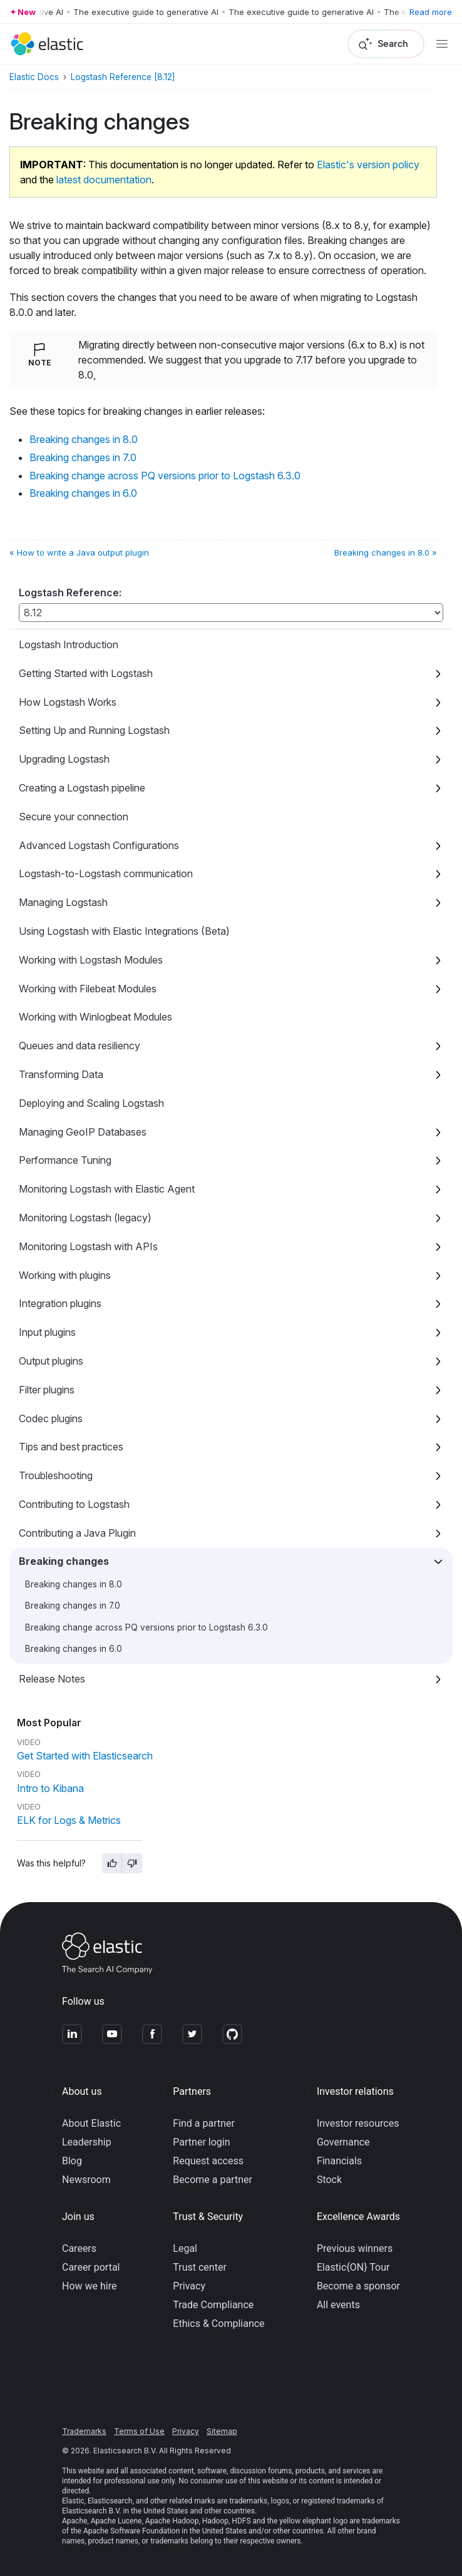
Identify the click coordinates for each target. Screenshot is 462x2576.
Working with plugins (65, 1275)
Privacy (189, 2286)
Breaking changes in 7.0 (72, 1606)
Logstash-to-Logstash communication (106, 873)
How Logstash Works (67, 702)
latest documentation (103, 179)
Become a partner (212, 2180)
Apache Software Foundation (131, 2531)
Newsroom (86, 2180)
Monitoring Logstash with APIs (88, 1246)
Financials (339, 2161)
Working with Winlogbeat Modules (95, 1017)
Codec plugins (51, 1418)
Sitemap (222, 2431)
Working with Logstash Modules (91, 960)
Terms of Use (139, 2431)
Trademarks (84, 2431)
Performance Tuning (65, 1160)
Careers (79, 2248)
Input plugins (47, 1332)
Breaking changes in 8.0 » (385, 552)
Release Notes (52, 1678)
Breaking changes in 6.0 (73, 1649)
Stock (329, 2180)
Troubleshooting (56, 1475)
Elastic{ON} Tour (353, 2267)
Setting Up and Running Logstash (94, 730)
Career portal (91, 2267)
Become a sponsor (358, 2286)
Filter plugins (46, 1389)
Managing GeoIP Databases (82, 1132)
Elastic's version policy (368, 164)
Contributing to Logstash (74, 1504)
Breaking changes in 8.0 (73, 1584)
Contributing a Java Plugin (77, 1533)
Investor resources (358, 2123)
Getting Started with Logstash (86, 673)
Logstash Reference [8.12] (123, 77)
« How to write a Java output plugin (79, 552)
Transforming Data (61, 1074)
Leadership (86, 2142)
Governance (343, 2142)
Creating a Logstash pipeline (82, 787)
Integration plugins (60, 1303)
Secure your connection (73, 816)
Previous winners (355, 2248)
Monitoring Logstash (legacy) (85, 1217)
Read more (430, 12)
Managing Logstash (63, 902)
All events (338, 2305)
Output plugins (51, 1361)
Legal (185, 2248)
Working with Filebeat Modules (88, 988)
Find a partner (204, 2123)
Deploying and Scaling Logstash (91, 1103)
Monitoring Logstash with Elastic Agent (107, 1189)
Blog (72, 2161)
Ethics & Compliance (218, 2323)
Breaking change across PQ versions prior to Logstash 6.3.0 (146, 1627)
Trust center (200, 2267)
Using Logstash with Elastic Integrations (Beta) (124, 931)
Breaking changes (64, 1561)
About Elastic (91, 2123)
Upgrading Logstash (64, 759)
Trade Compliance (213, 2305)
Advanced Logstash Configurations (99, 845)
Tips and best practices (71, 1446)
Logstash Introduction (68, 644)
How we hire (89, 2286)
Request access (208, 2161)
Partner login (201, 2142)
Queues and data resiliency (79, 1045)
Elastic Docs (34, 77)
